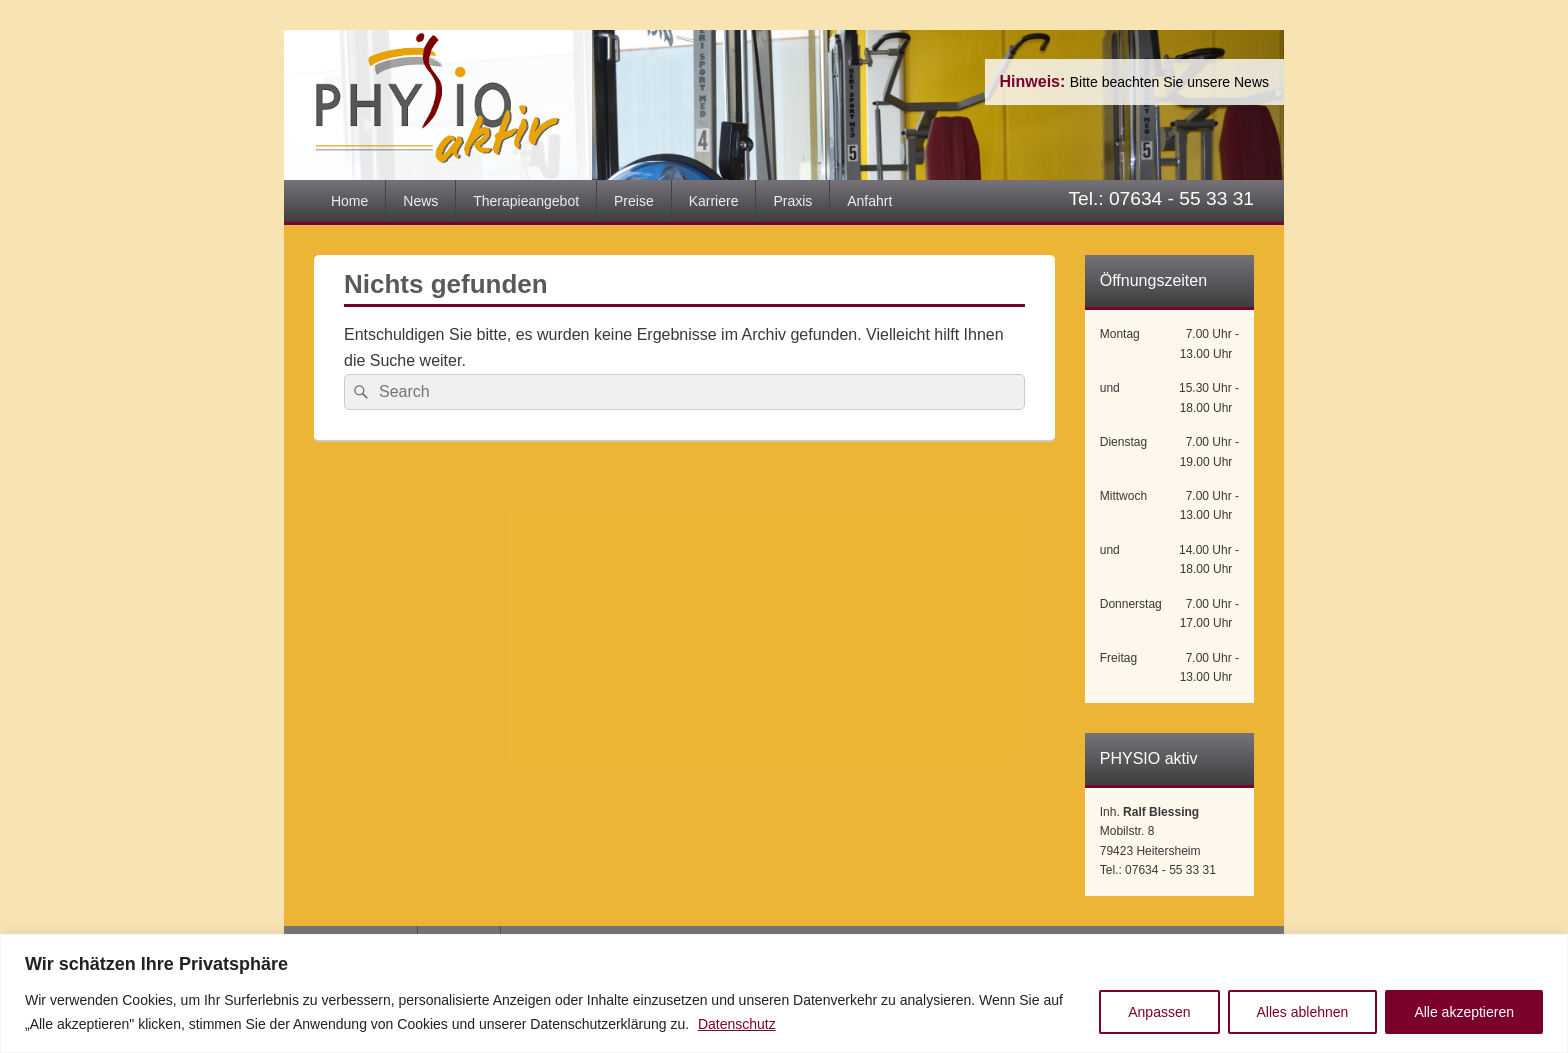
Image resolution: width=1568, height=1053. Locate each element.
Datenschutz (737, 1024)
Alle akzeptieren (1464, 1012)
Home (349, 201)
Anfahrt (869, 201)
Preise (634, 201)
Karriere (714, 201)
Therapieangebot (526, 201)
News (420, 201)
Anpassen (1159, 1012)
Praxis (792, 201)
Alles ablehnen (1303, 1012)
